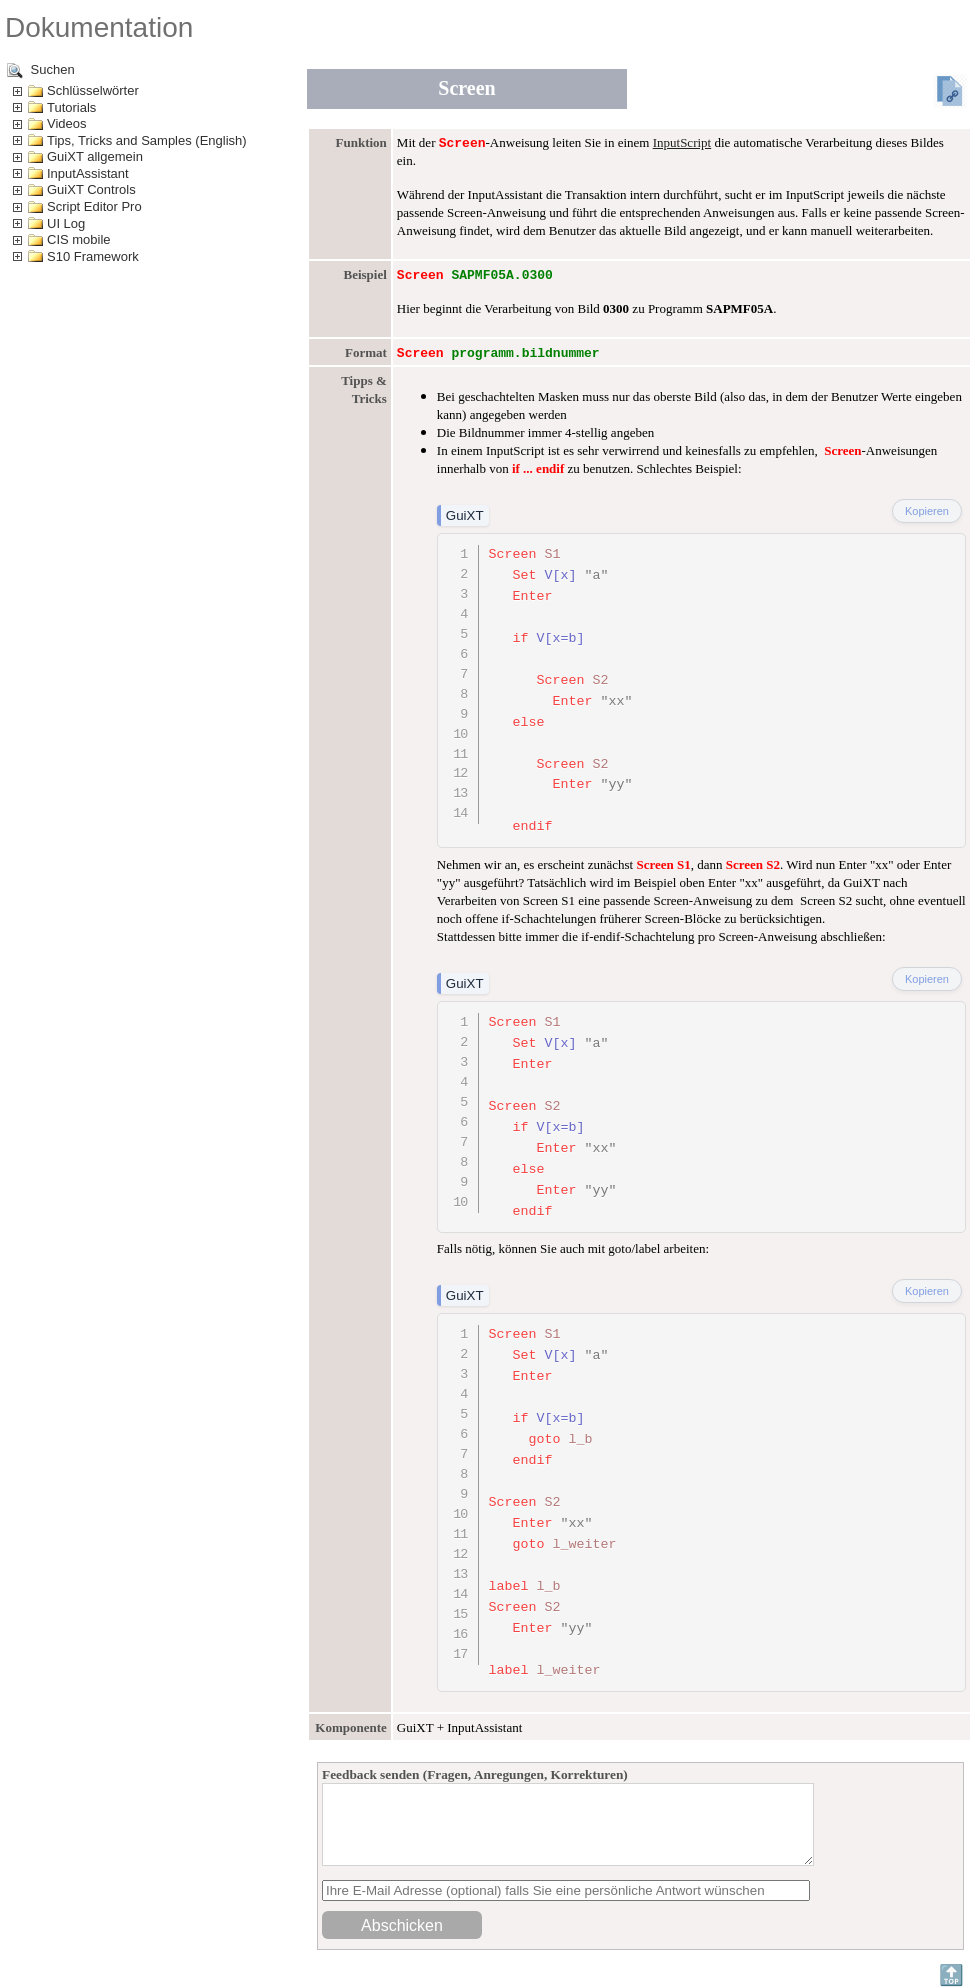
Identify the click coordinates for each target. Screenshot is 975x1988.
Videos (67, 123)
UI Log (66, 223)
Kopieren (927, 511)
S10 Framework (93, 256)
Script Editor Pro (94, 206)
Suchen (41, 70)
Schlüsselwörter (93, 90)
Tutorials (71, 107)
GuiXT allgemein (95, 156)
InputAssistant (88, 173)
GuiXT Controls (91, 189)
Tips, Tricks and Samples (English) (147, 140)
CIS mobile (79, 239)
